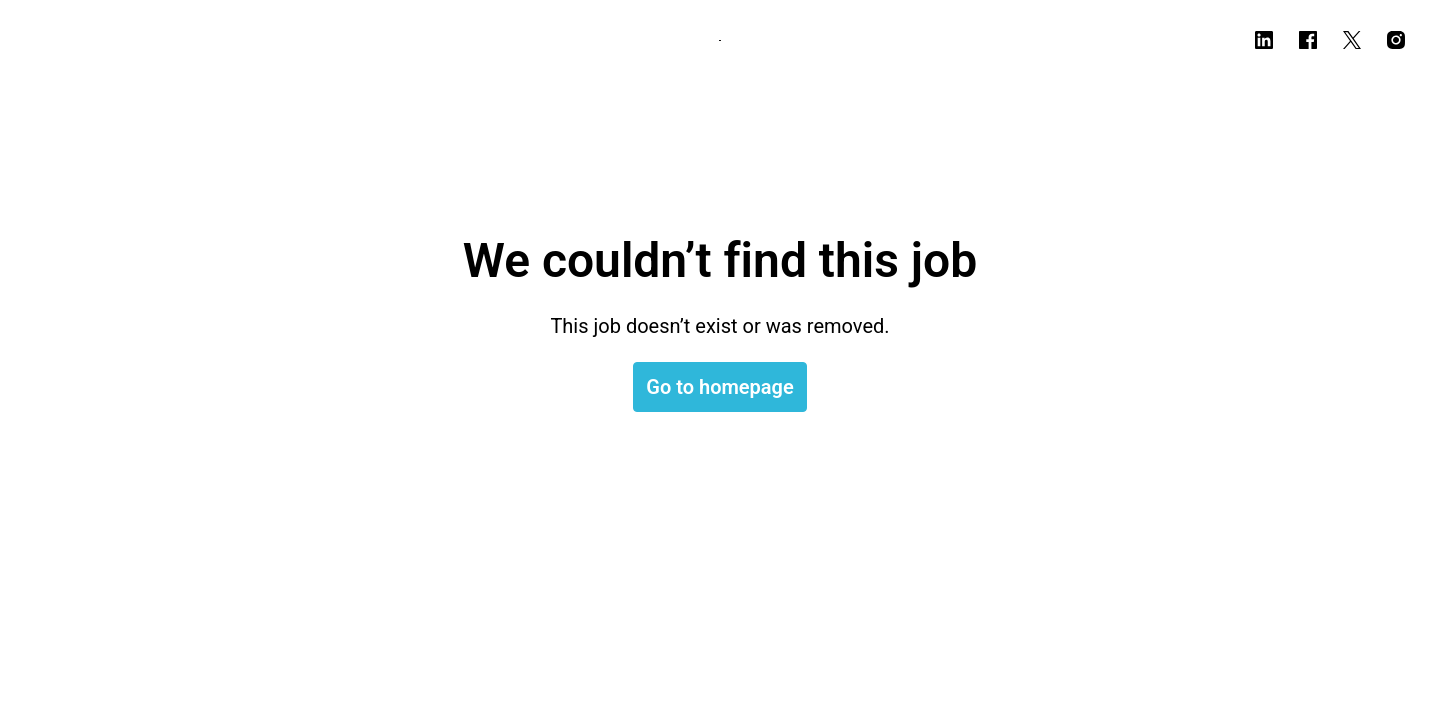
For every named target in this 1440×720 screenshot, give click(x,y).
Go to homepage (719, 387)
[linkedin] (1264, 40)
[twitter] (1352, 40)
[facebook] (1308, 40)
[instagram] (1396, 40)
